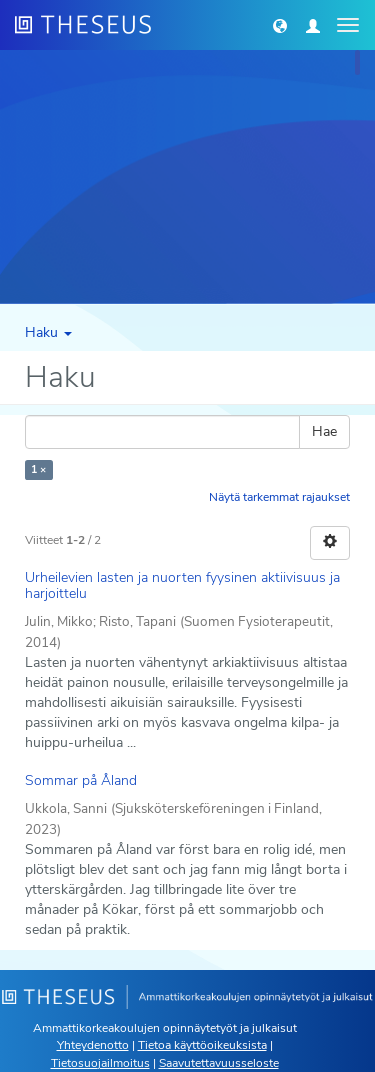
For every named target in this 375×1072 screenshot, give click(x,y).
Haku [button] (48, 332)
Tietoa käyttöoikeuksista (202, 1045)
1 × (38, 469)
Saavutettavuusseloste (219, 1063)
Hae (324, 431)
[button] (280, 25)
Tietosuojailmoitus (100, 1063)
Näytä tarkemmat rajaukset (279, 497)
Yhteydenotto (93, 1045)
